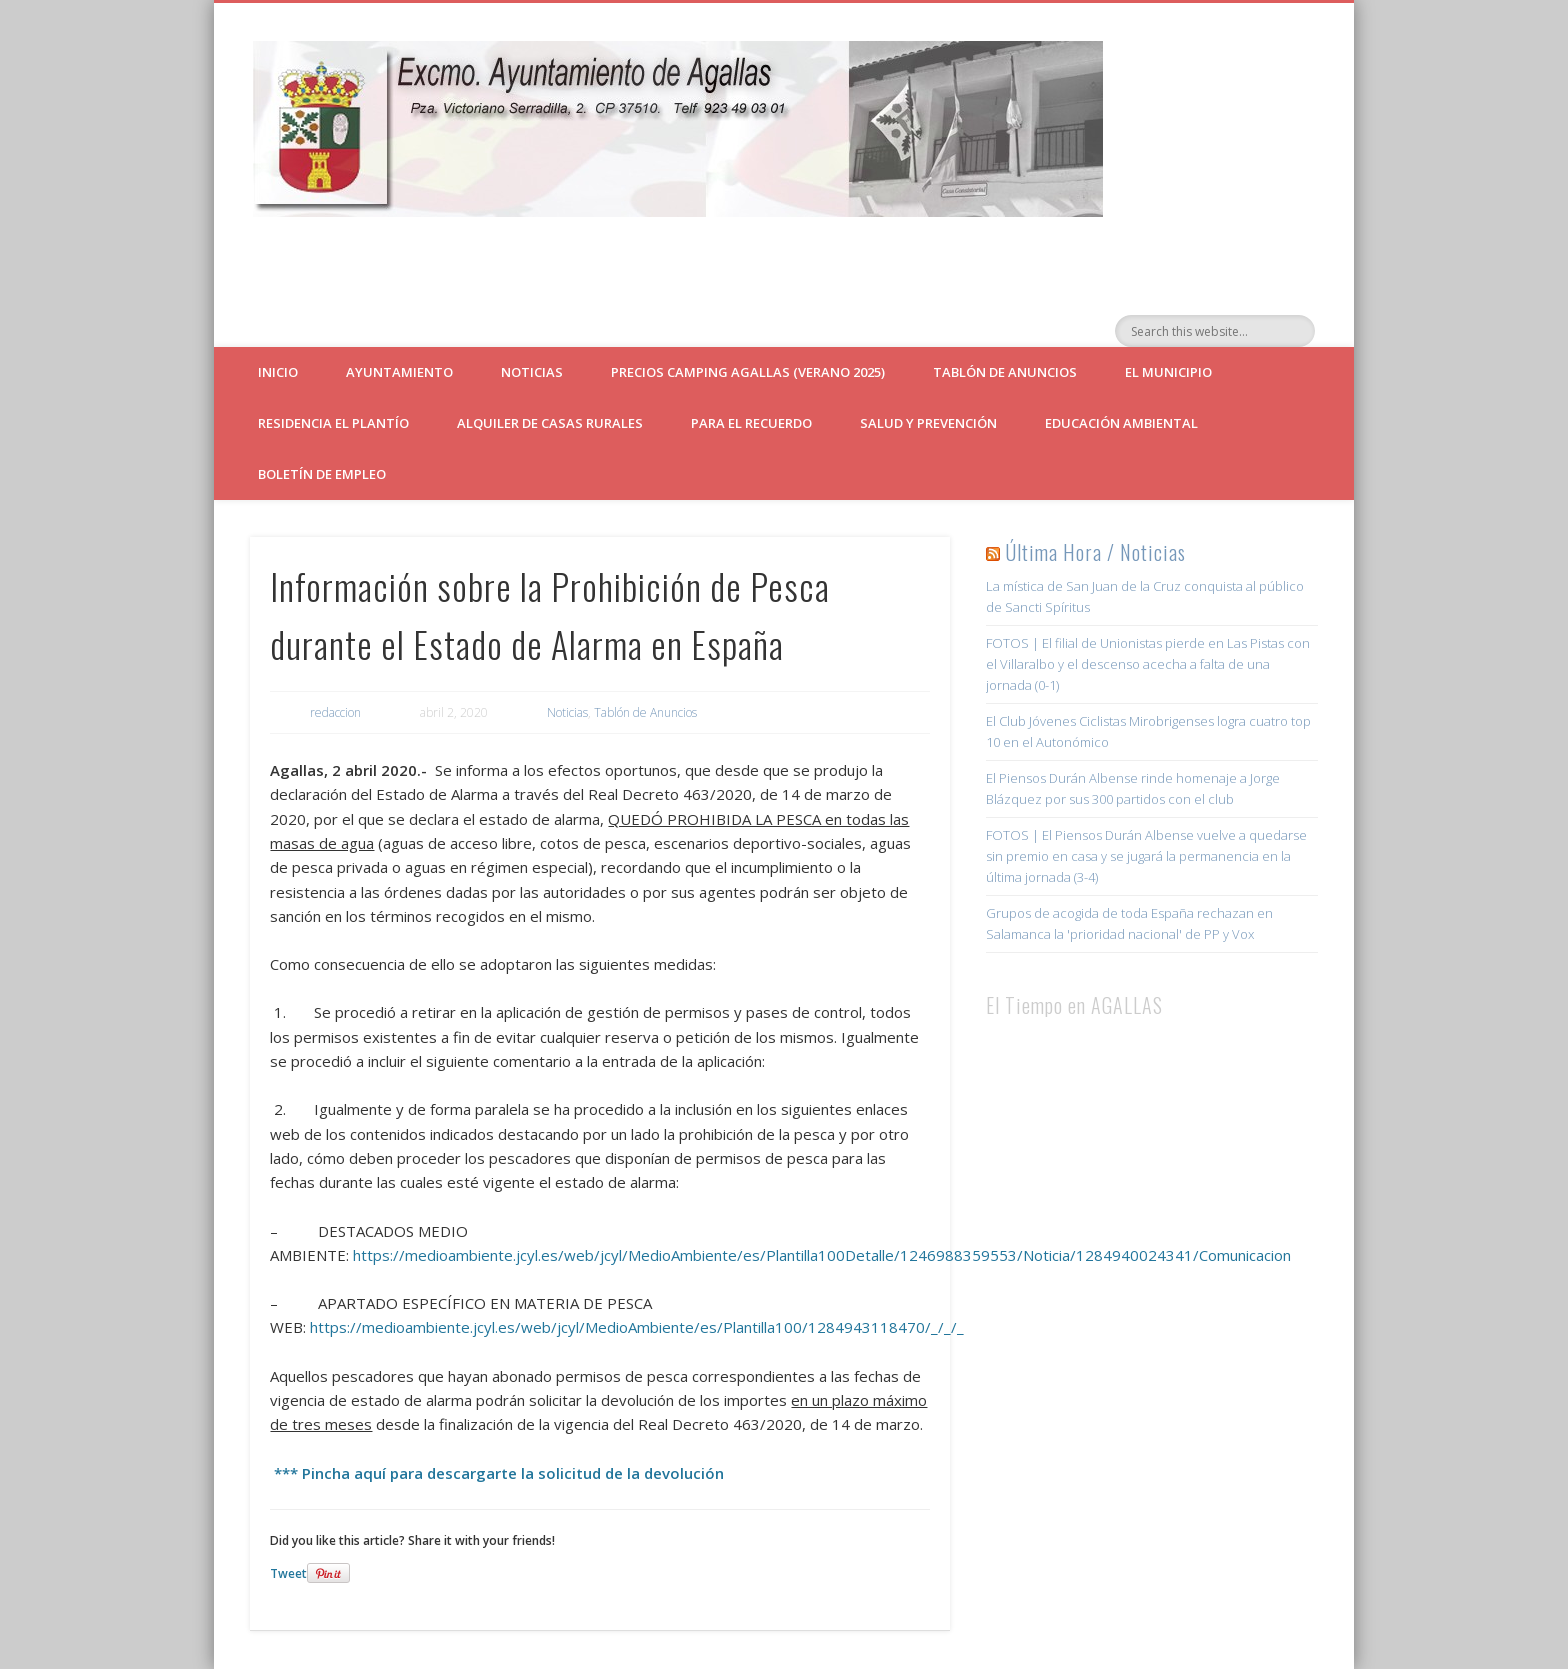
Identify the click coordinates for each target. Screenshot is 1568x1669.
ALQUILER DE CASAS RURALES (550, 423)
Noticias (532, 372)
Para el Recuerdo (751, 423)
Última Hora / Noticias (1095, 552)
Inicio (278, 372)
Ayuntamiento (399, 372)
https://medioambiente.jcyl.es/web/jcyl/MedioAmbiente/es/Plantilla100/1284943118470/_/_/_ (637, 1327)
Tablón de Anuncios (1005, 372)
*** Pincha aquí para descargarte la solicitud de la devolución (497, 1473)
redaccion (335, 712)
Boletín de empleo (322, 474)
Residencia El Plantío (333, 423)
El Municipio (1168, 372)
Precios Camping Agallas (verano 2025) (748, 372)
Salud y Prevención (928, 423)
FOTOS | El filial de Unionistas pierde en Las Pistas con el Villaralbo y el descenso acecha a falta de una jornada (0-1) (1148, 664)
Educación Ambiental (1121, 423)
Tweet (288, 1573)
